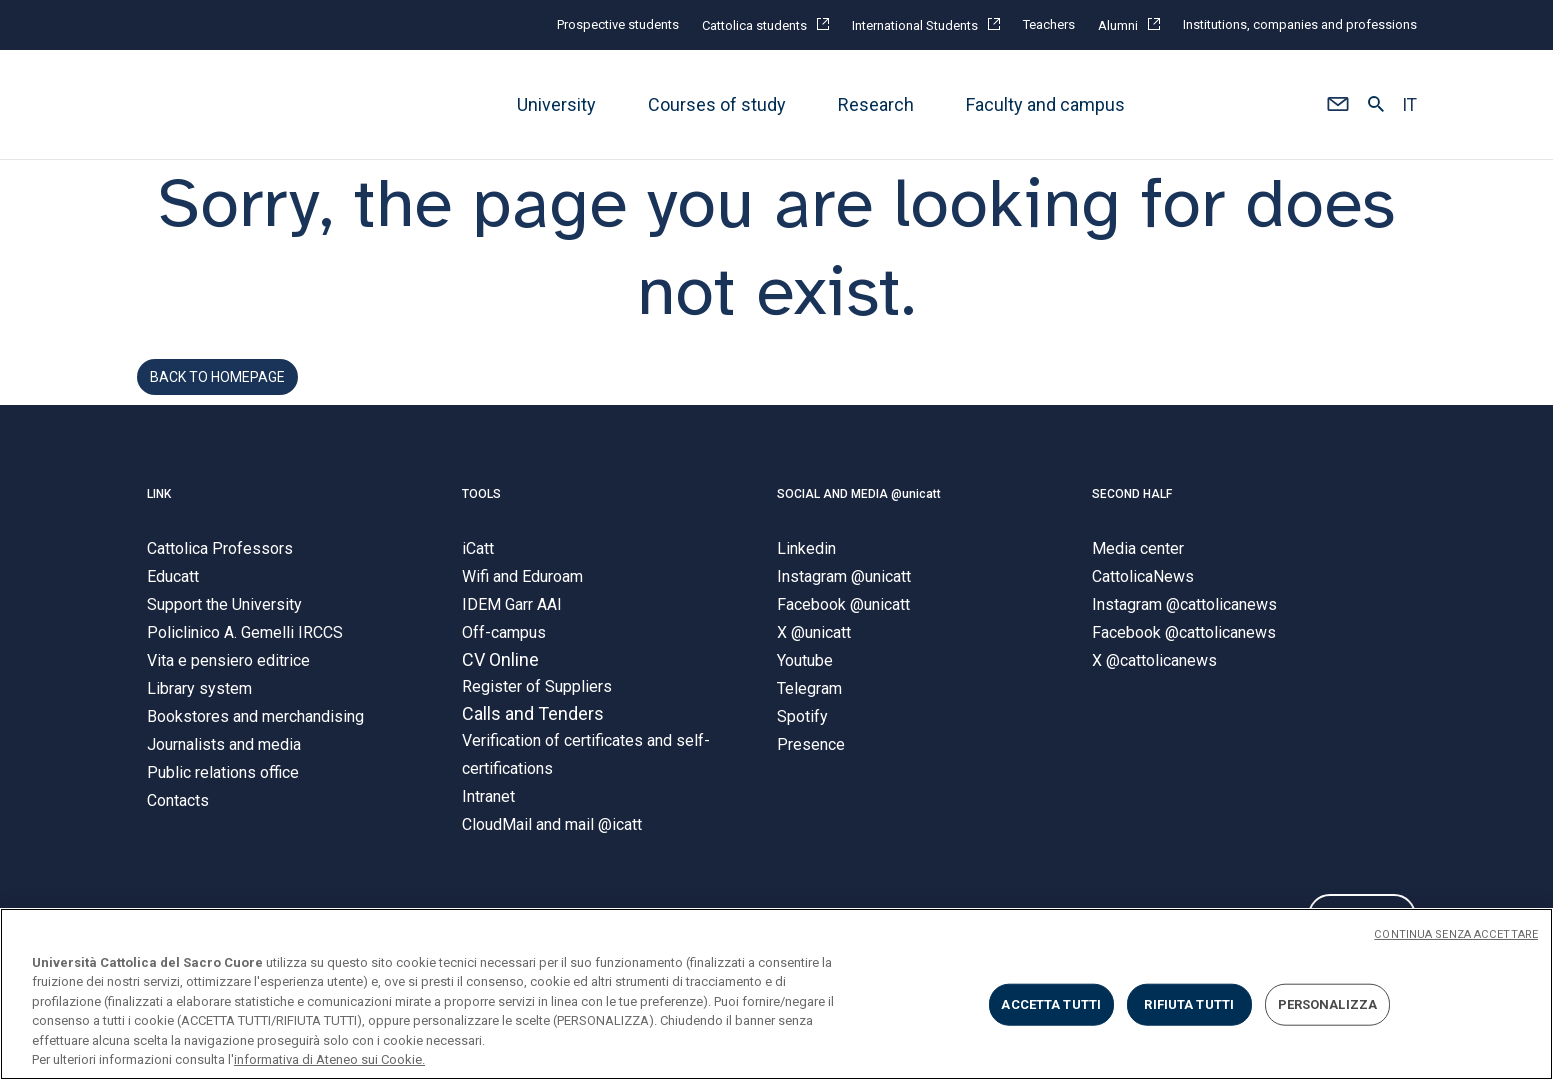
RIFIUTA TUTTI (1189, 1004)
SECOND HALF (1132, 520)
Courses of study (717, 104)
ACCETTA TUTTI (1051, 1004)
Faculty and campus (1045, 104)
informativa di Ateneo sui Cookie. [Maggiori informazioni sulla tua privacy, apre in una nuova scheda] (329, 1059)
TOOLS (481, 520)
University (556, 104)
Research (876, 104)
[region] (776, 994)
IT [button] (1409, 105)
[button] (1338, 105)
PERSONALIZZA (1328, 1004)
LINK (159, 520)
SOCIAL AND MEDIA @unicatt (859, 520)
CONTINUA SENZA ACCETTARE (1456, 934)
